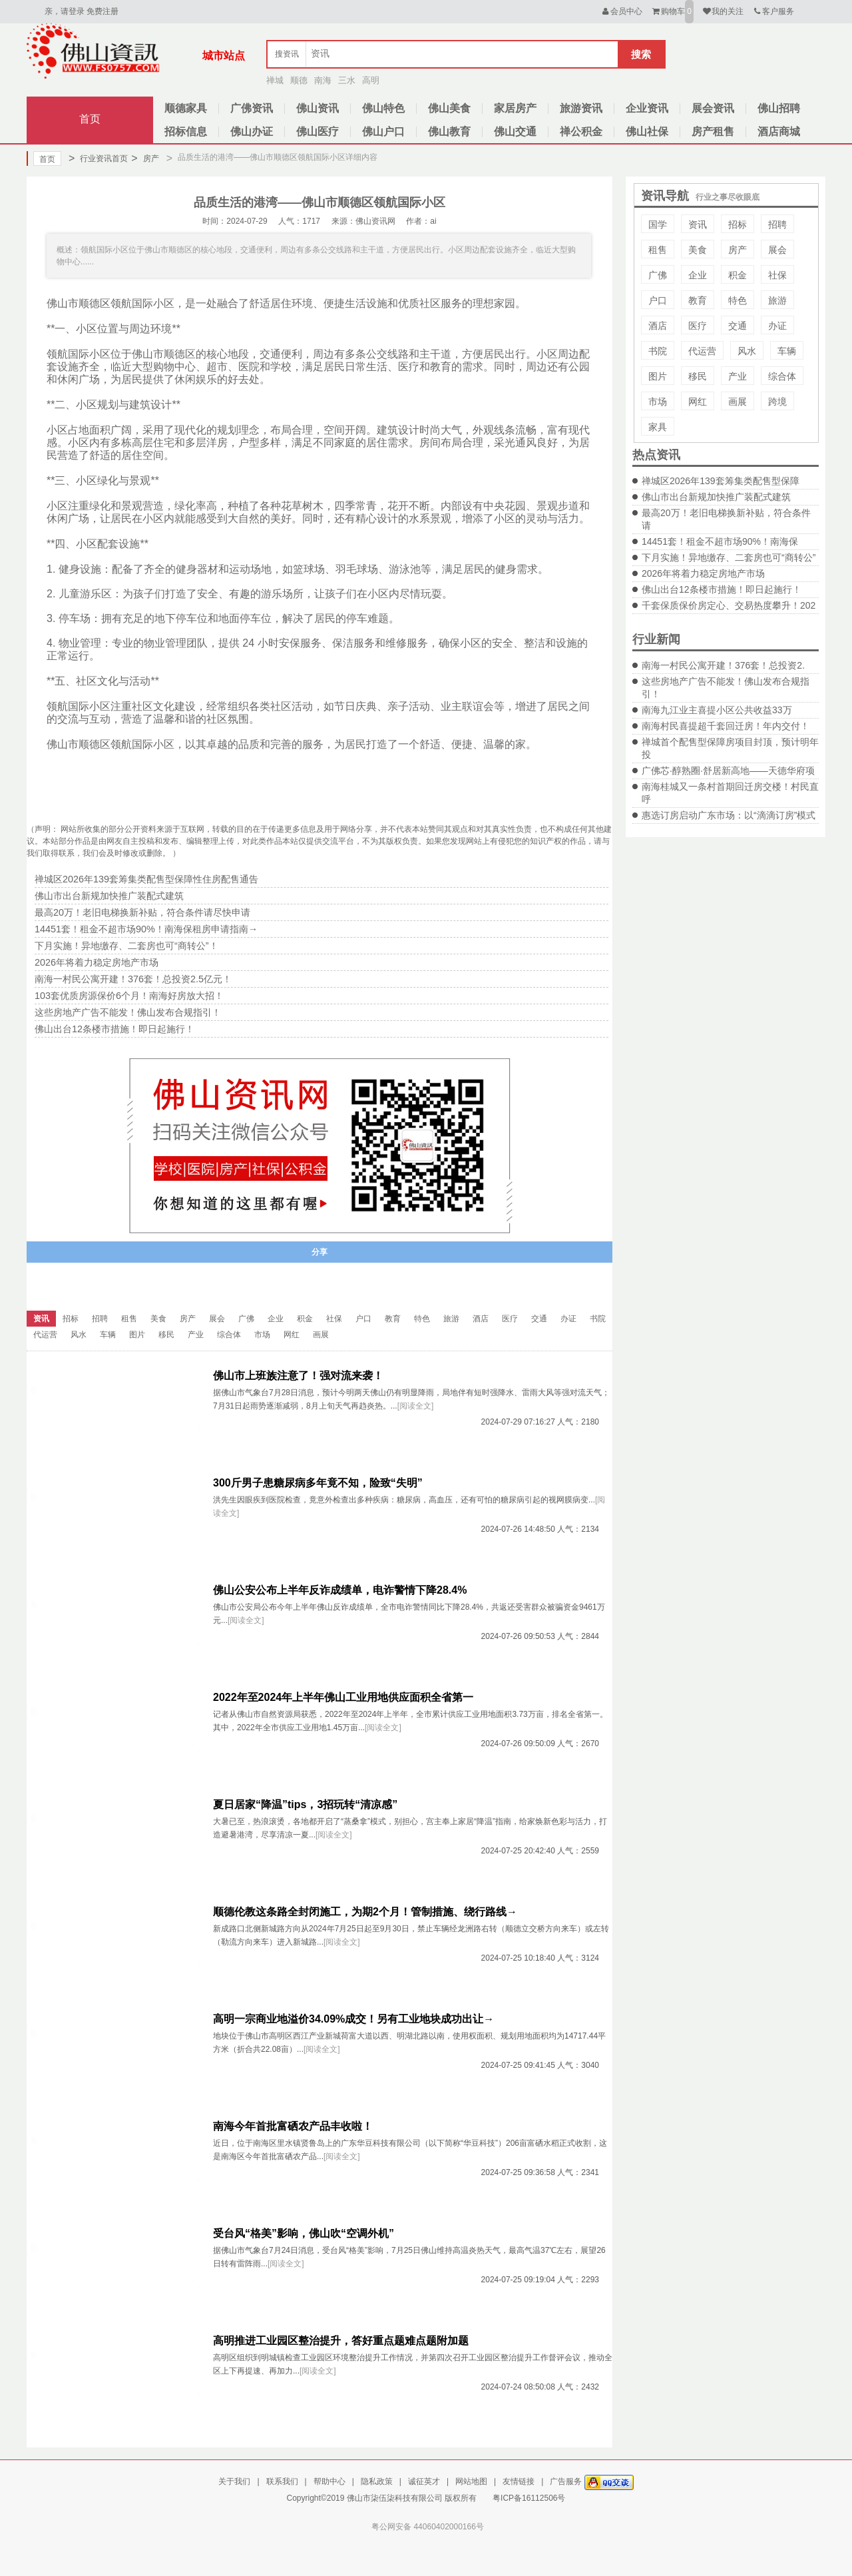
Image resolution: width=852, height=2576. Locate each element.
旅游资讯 (581, 108)
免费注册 (102, 11)
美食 (697, 249)
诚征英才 (424, 2481)
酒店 (657, 325)
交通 (737, 325)
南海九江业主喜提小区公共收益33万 (717, 710)
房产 (144, 158)
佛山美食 (449, 108)
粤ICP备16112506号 (529, 2498)
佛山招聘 (778, 108)
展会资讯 (713, 108)
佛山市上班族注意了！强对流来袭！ (298, 1375)
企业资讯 (647, 108)
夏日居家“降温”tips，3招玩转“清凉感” (305, 1804)
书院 (657, 351)
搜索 (641, 54)
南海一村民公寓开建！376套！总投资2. (723, 665)
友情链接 (518, 2481)
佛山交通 (515, 131)
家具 (657, 427)
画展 (737, 401)
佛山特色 (383, 108)
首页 (90, 119)
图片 (657, 376)
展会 (777, 249)
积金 (737, 275)
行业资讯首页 (98, 158)
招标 (737, 224)
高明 (370, 80)
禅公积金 (581, 131)
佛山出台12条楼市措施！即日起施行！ (721, 589)
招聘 (777, 224)
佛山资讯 (317, 108)
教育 (697, 300)
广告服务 (566, 2481)
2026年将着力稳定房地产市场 (703, 573)
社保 (777, 275)
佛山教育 (449, 131)
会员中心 (621, 11)
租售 (657, 249)
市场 (657, 401)
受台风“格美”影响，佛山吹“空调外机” (303, 2233)
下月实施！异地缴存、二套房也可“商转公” (728, 557)
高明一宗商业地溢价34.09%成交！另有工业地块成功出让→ (353, 2019)
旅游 (777, 300)
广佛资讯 (251, 108)
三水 (346, 80)
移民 (697, 376)
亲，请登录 (65, 11)
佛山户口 (383, 131)
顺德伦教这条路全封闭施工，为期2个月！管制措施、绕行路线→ (365, 1911)
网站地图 (471, 2481)
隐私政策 (377, 2481)
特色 (737, 300)
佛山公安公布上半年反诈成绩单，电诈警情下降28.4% (340, 1590)
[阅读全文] (415, 1406)
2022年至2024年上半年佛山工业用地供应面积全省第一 (343, 1697)
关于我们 (234, 2481)
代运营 (702, 351)
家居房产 (515, 108)
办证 (777, 325)
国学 (657, 224)
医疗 (697, 325)
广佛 (657, 275)
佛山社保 (647, 131)
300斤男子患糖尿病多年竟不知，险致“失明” (318, 1482)
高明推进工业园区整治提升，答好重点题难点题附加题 (341, 2340)
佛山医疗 (317, 131)
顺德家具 (185, 108)
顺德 (299, 80)
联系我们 (282, 2481)
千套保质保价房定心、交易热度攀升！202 (728, 605)
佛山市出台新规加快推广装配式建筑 (716, 496)
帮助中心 (329, 2481)
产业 (737, 376)
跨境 (777, 401)
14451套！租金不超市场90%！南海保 (720, 541)
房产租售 (713, 131)
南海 (322, 80)
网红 (697, 401)
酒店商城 (778, 131)
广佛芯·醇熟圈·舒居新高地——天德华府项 (728, 770)
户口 (657, 300)
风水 (747, 351)
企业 (697, 275)
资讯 (697, 224)
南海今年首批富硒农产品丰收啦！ (293, 2126)
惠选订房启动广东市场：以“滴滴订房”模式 (728, 815)
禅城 (275, 80)
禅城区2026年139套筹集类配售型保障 (720, 481)
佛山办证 (251, 131)
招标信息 (185, 131)
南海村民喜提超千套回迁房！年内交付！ (725, 726)
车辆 (786, 351)
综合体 (782, 376)
